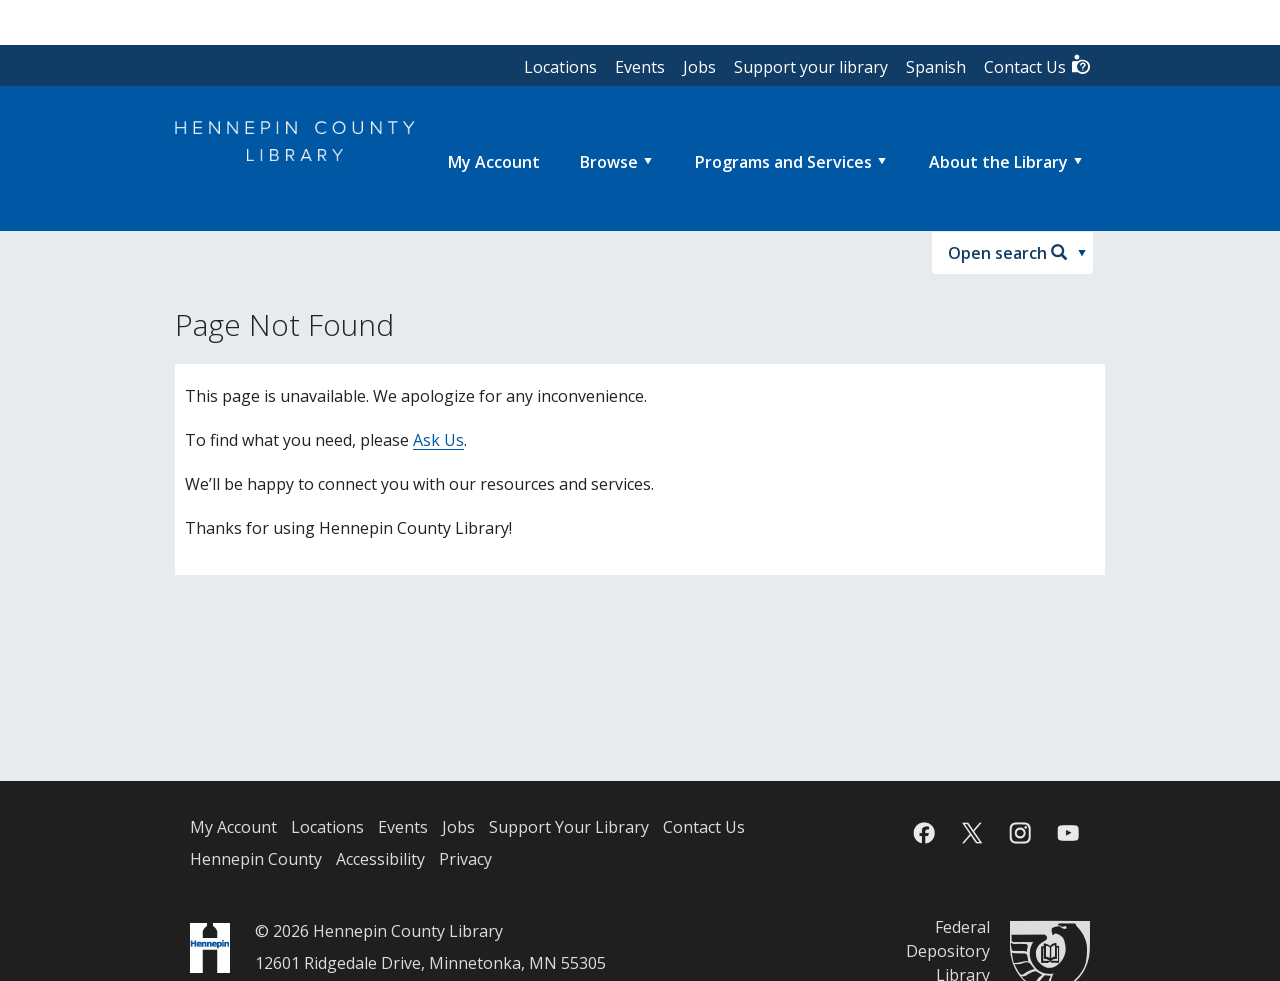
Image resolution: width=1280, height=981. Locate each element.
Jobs (699, 67)
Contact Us (1038, 65)
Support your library (811, 67)
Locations (560, 67)
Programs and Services (783, 162)
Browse (609, 162)
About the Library (998, 162)
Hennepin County (256, 859)
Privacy (465, 859)
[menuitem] (494, 162)
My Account (233, 827)
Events (640, 67)
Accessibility (380, 859)
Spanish (936, 67)
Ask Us (438, 440)
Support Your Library (569, 827)
